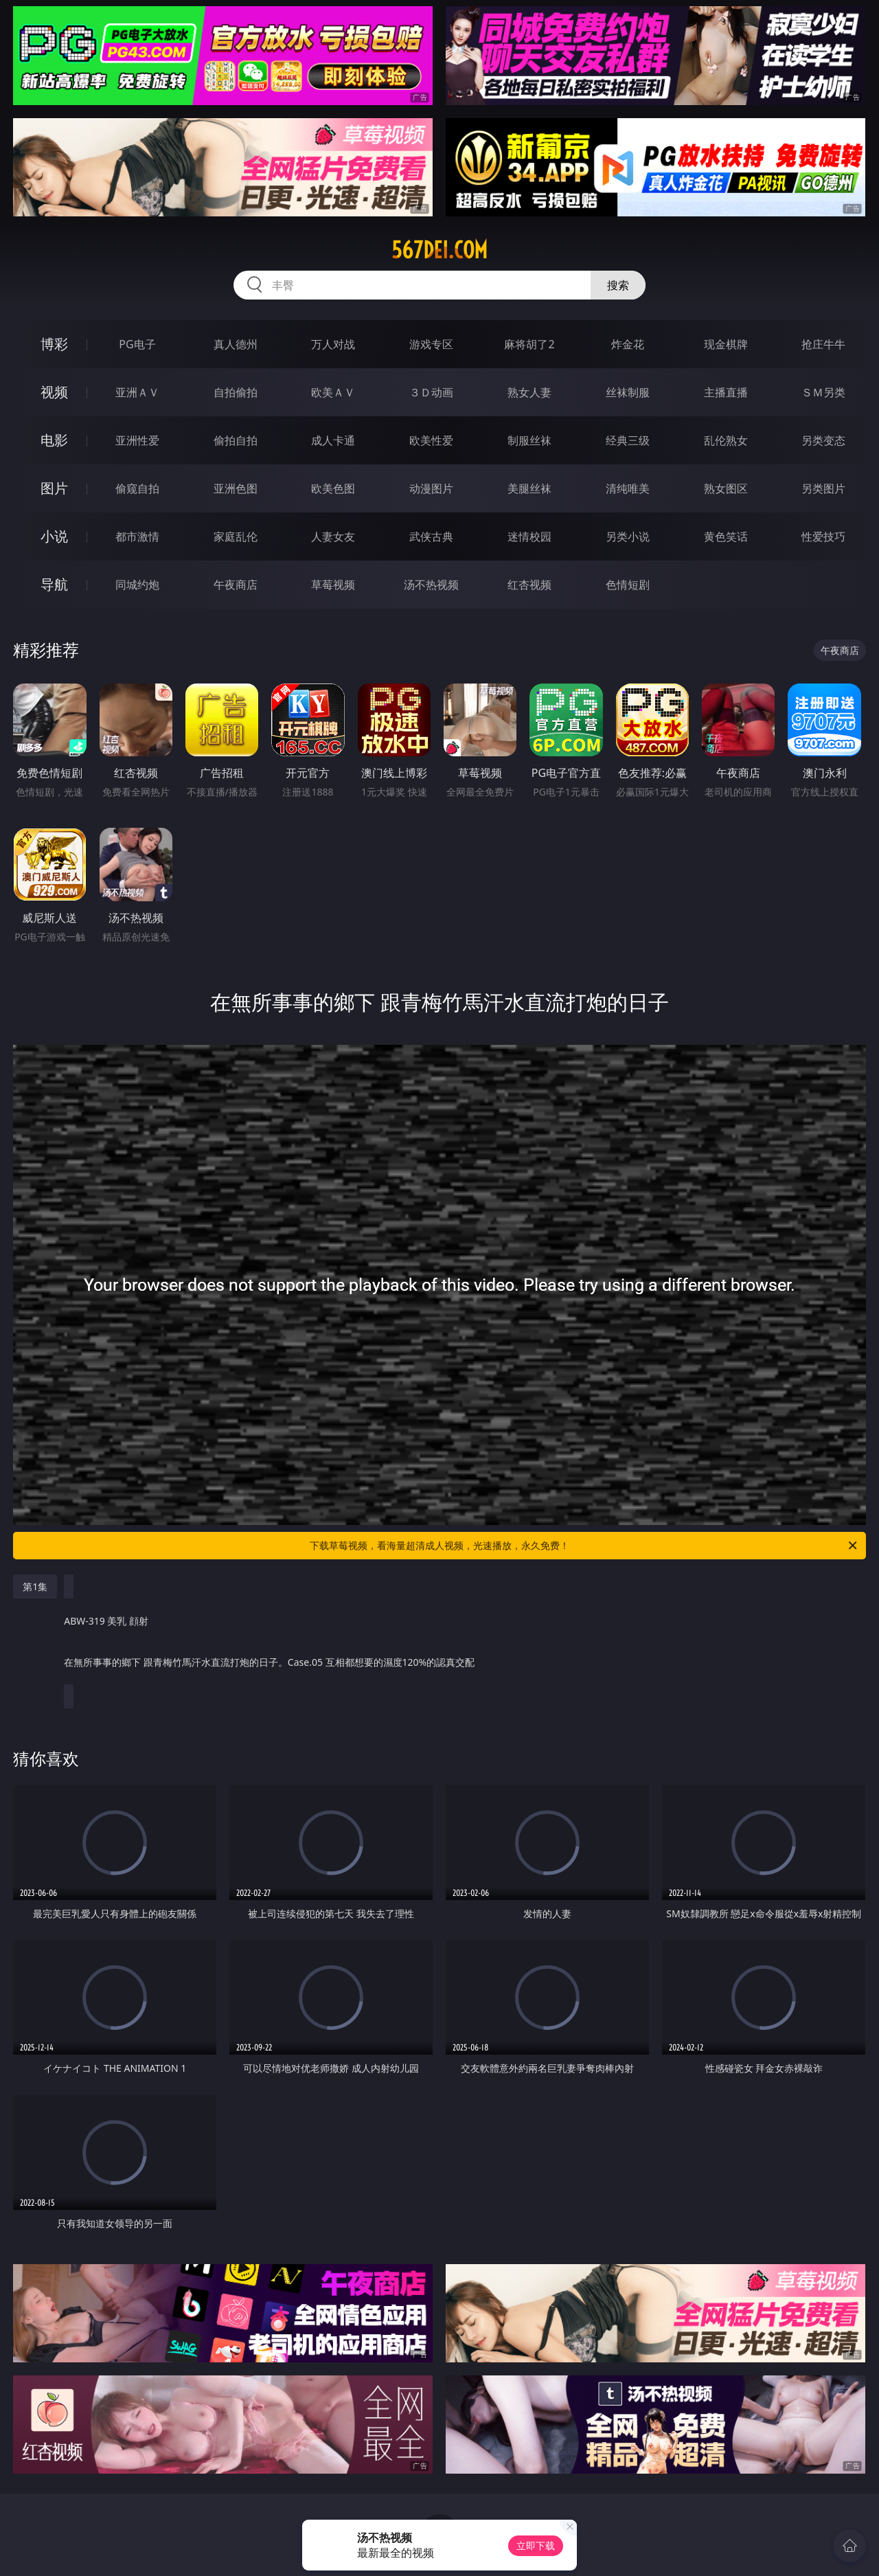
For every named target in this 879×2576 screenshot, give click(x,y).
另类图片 (823, 488)
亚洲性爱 (137, 440)
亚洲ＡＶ (137, 392)
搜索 (618, 285)
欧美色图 (333, 488)
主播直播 (726, 392)
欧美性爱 (431, 440)
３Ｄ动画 (431, 392)
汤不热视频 (431, 584)
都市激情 (137, 536)
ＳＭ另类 (823, 392)
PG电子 (137, 344)
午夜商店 (236, 584)
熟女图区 (726, 488)
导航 (54, 584)
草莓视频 (333, 584)
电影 (54, 440)
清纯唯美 (628, 488)
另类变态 (823, 440)
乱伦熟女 (726, 440)
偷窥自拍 (137, 488)
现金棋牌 (726, 344)
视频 (54, 392)
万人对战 (333, 344)
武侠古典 (431, 536)
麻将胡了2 (529, 344)
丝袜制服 (628, 392)
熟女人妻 (529, 392)
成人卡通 (333, 440)
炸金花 (627, 344)
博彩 (54, 344)
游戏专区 (431, 344)
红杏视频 (529, 584)
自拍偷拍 (236, 392)
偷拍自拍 (236, 440)
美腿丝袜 (529, 488)
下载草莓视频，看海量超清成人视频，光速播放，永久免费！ (584, 1545)
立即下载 (535, 2545)
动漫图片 (431, 488)
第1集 (35, 1586)
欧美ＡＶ (333, 392)
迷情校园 (529, 536)
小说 (54, 536)
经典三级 (628, 440)
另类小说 (628, 536)
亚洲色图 (236, 488)
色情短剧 (628, 584)
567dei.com (439, 250)
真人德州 (236, 344)
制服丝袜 (529, 440)
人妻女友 (333, 536)
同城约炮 (137, 584)
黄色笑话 (726, 536)
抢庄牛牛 (823, 344)
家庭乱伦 (236, 536)
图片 (54, 488)
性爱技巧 (823, 536)
